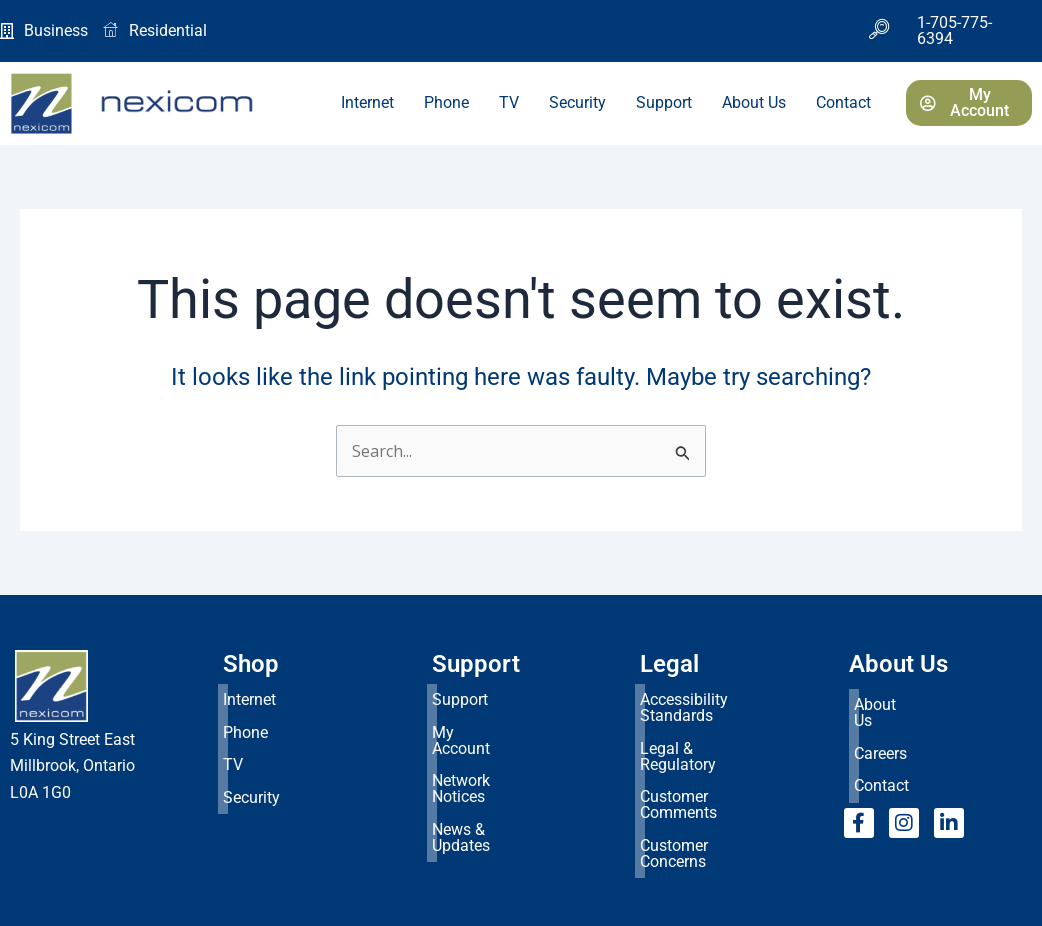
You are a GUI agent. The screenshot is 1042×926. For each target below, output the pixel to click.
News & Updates (489, 774)
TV (509, 102)
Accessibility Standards (722, 696)
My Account (474, 722)
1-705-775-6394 (954, 30)
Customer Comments (714, 748)
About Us (754, 102)
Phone (446, 102)
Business (44, 30)
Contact (843, 102)
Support (664, 102)
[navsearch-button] (879, 31)
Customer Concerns (709, 774)
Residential (155, 31)
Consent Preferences (82, 902)
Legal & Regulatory (706, 722)
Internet (367, 102)
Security (577, 102)
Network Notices (489, 748)
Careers (880, 727)
